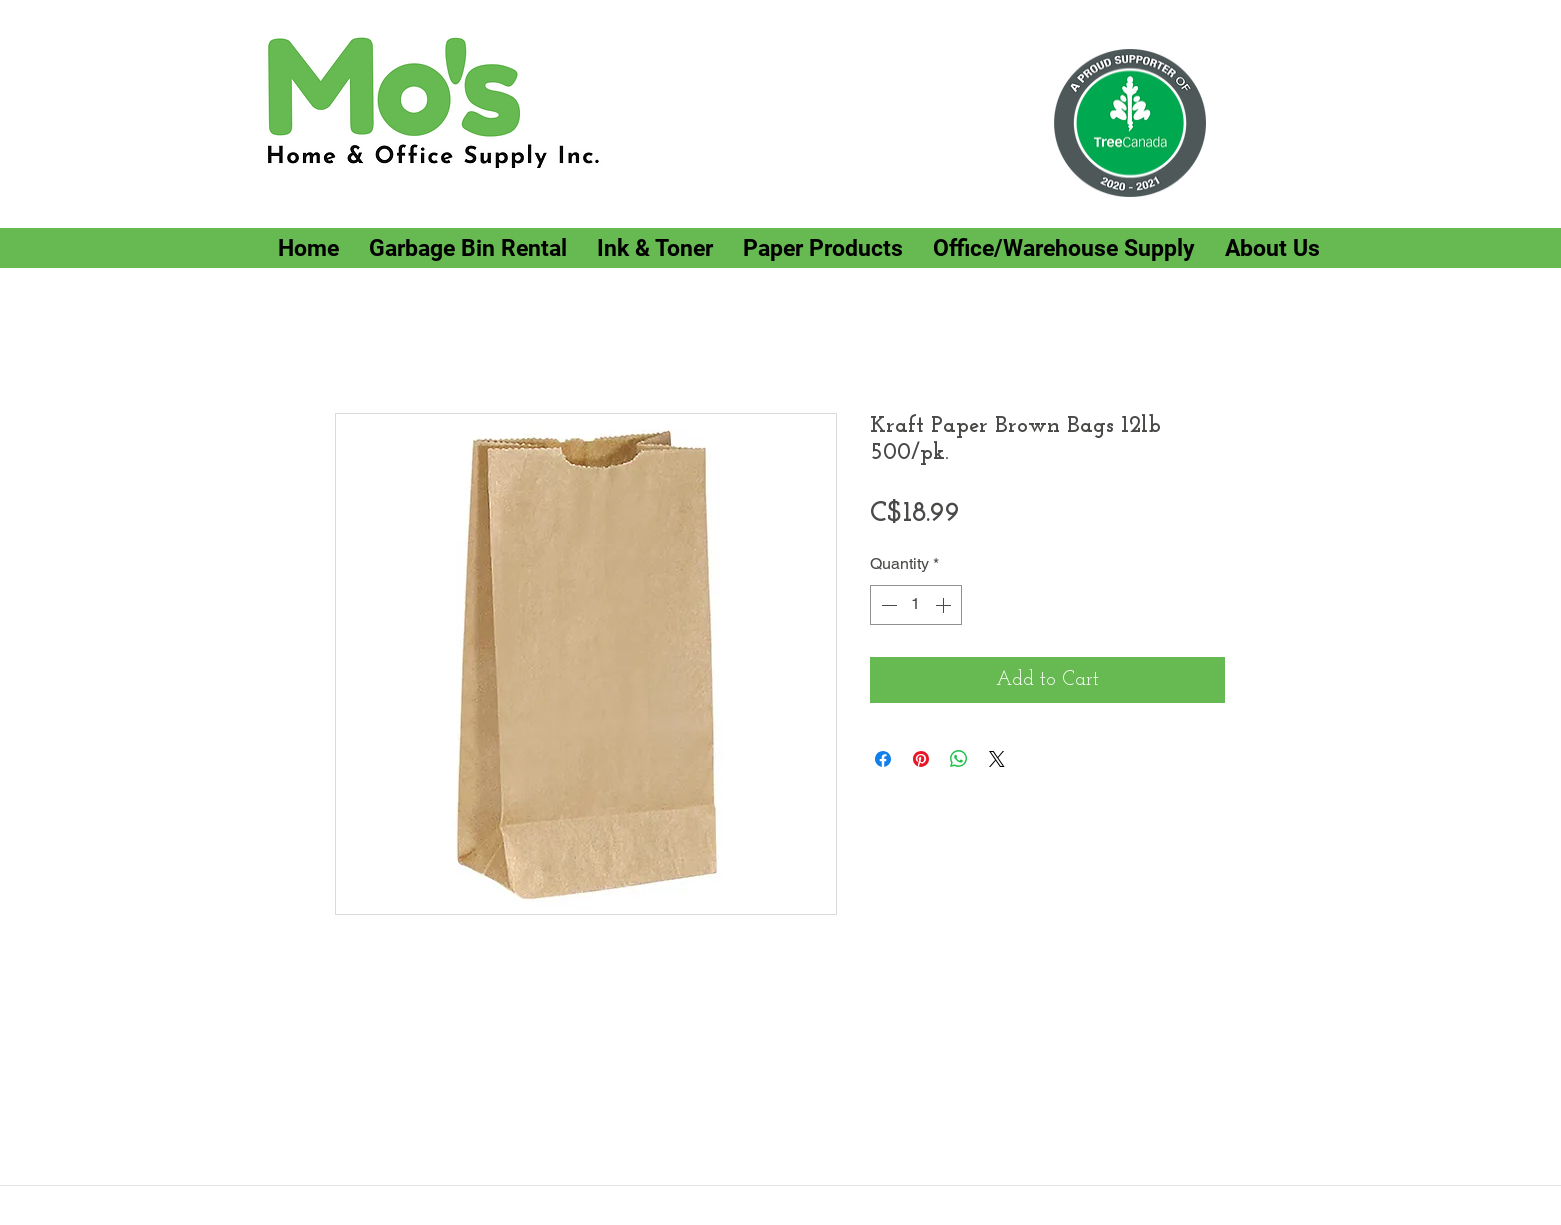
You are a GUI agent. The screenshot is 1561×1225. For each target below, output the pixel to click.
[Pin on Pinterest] (921, 759)
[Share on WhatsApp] (959, 759)
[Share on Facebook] (883, 759)
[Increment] (945, 605)
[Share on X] (997, 759)
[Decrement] (887, 605)
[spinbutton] (916, 605)
